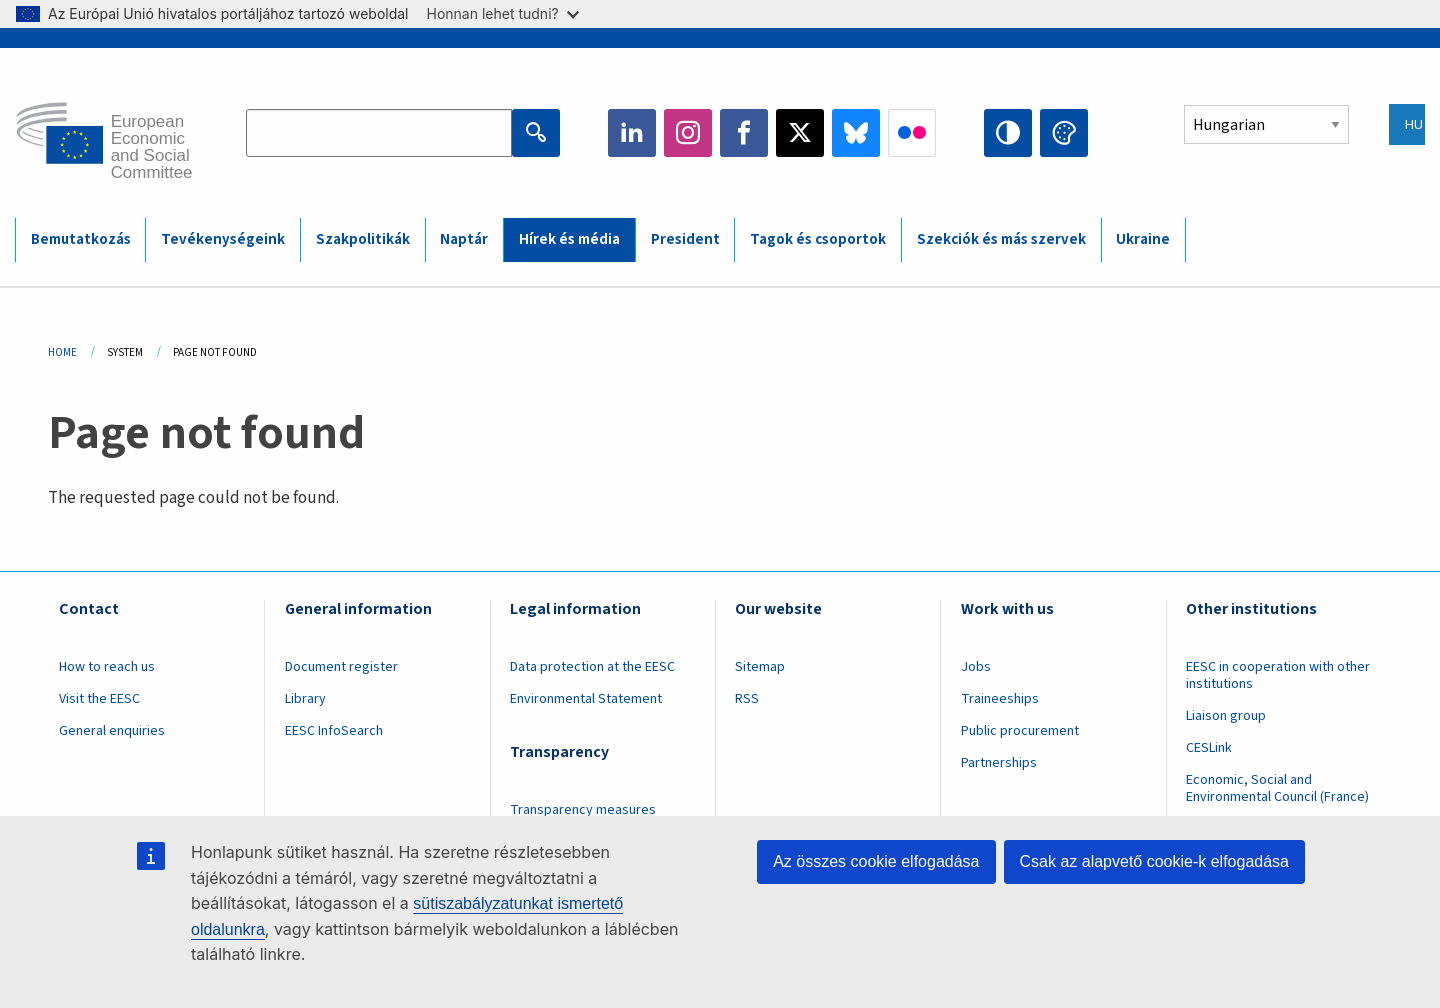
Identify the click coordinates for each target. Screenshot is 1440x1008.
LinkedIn (632, 133)
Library (305, 699)
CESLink (1209, 748)
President (685, 239)
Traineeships (1000, 699)
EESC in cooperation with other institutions (1278, 675)
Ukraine (1143, 239)
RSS (747, 699)
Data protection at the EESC (592, 667)
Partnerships (999, 763)
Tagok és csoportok (818, 239)
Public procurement (1020, 731)
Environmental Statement (586, 699)
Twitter (800, 133)
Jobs (976, 667)
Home (62, 352)
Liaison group (1226, 716)
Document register (341, 667)
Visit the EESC (99, 699)
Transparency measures (583, 810)
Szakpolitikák (363, 239)
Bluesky (856, 133)
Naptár (464, 239)
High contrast (1008, 133)
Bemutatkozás (81, 239)
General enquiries (112, 731)
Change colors (1064, 133)
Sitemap (760, 667)
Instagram (688, 133)
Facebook (744, 133)
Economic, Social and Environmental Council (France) (1279, 788)
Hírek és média (569, 239)
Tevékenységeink (223, 239)
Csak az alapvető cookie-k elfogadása (1155, 861)
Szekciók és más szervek (1001, 239)
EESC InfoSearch (334, 731)
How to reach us (107, 667)
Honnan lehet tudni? (503, 13)
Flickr (912, 133)
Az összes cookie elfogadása (876, 861)
